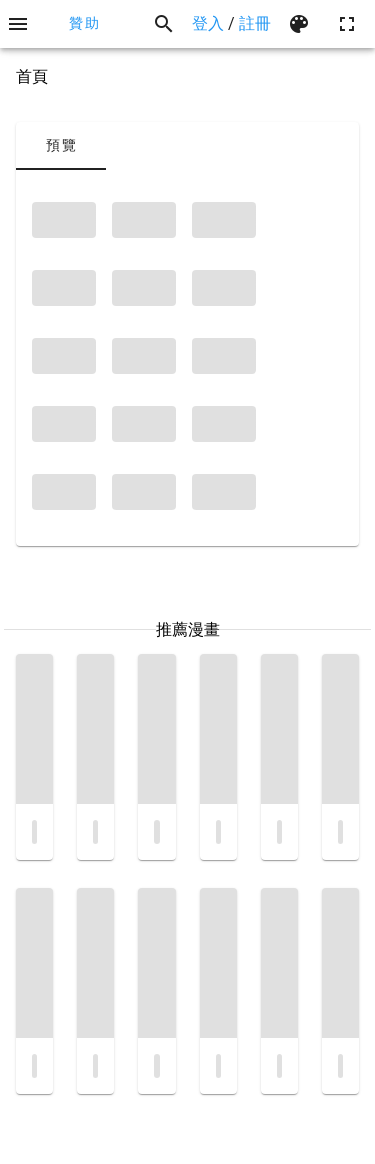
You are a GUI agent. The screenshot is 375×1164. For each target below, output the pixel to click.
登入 (208, 23)
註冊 (255, 23)
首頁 (32, 76)
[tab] (61, 146)
